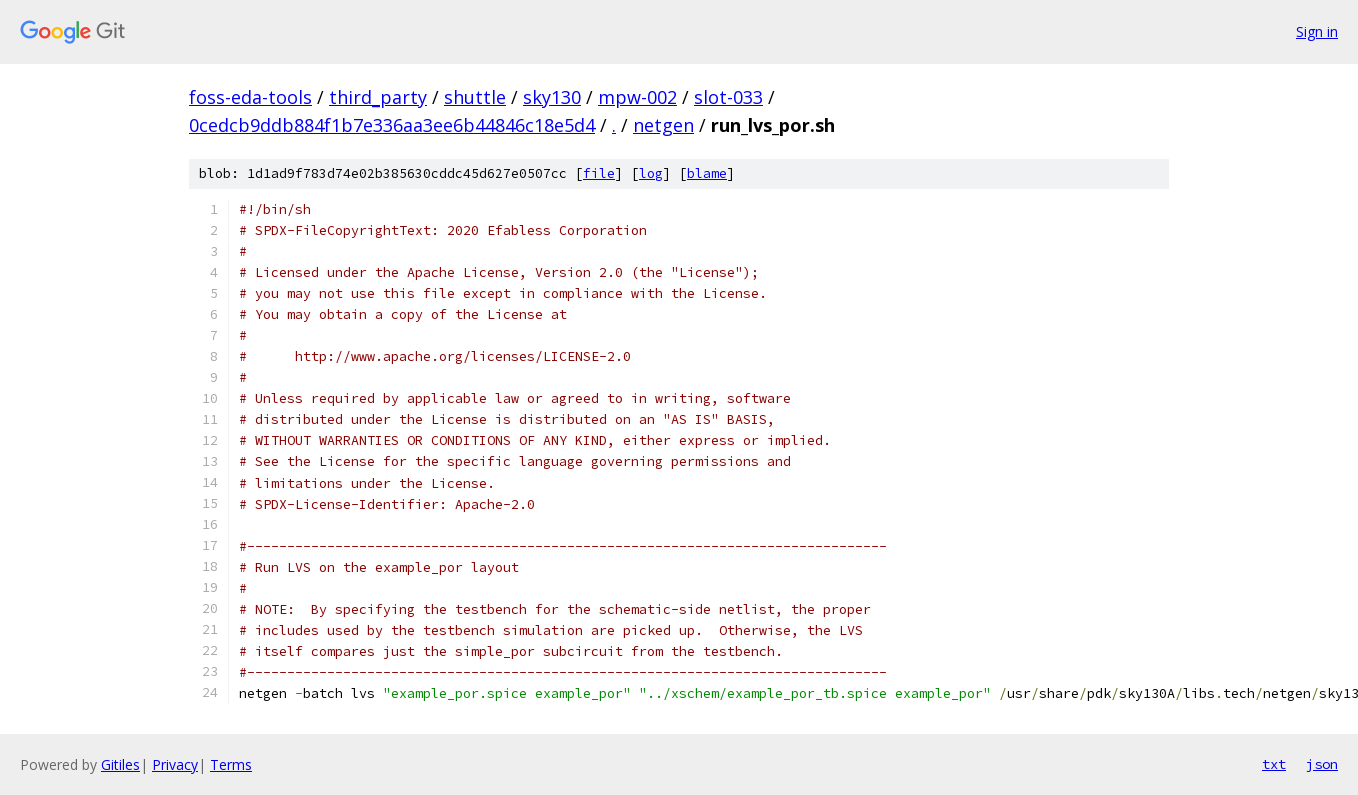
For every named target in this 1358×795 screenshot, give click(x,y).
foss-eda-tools (250, 97)
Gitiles (120, 764)
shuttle (475, 97)
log (651, 173)
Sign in (1317, 31)
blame (707, 173)
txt (1274, 764)
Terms (231, 764)
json (1322, 764)
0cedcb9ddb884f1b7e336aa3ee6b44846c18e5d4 (392, 125)
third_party (378, 97)
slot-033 (728, 97)
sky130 (552, 97)
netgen (663, 125)
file (599, 173)
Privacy (175, 764)
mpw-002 (637, 97)
